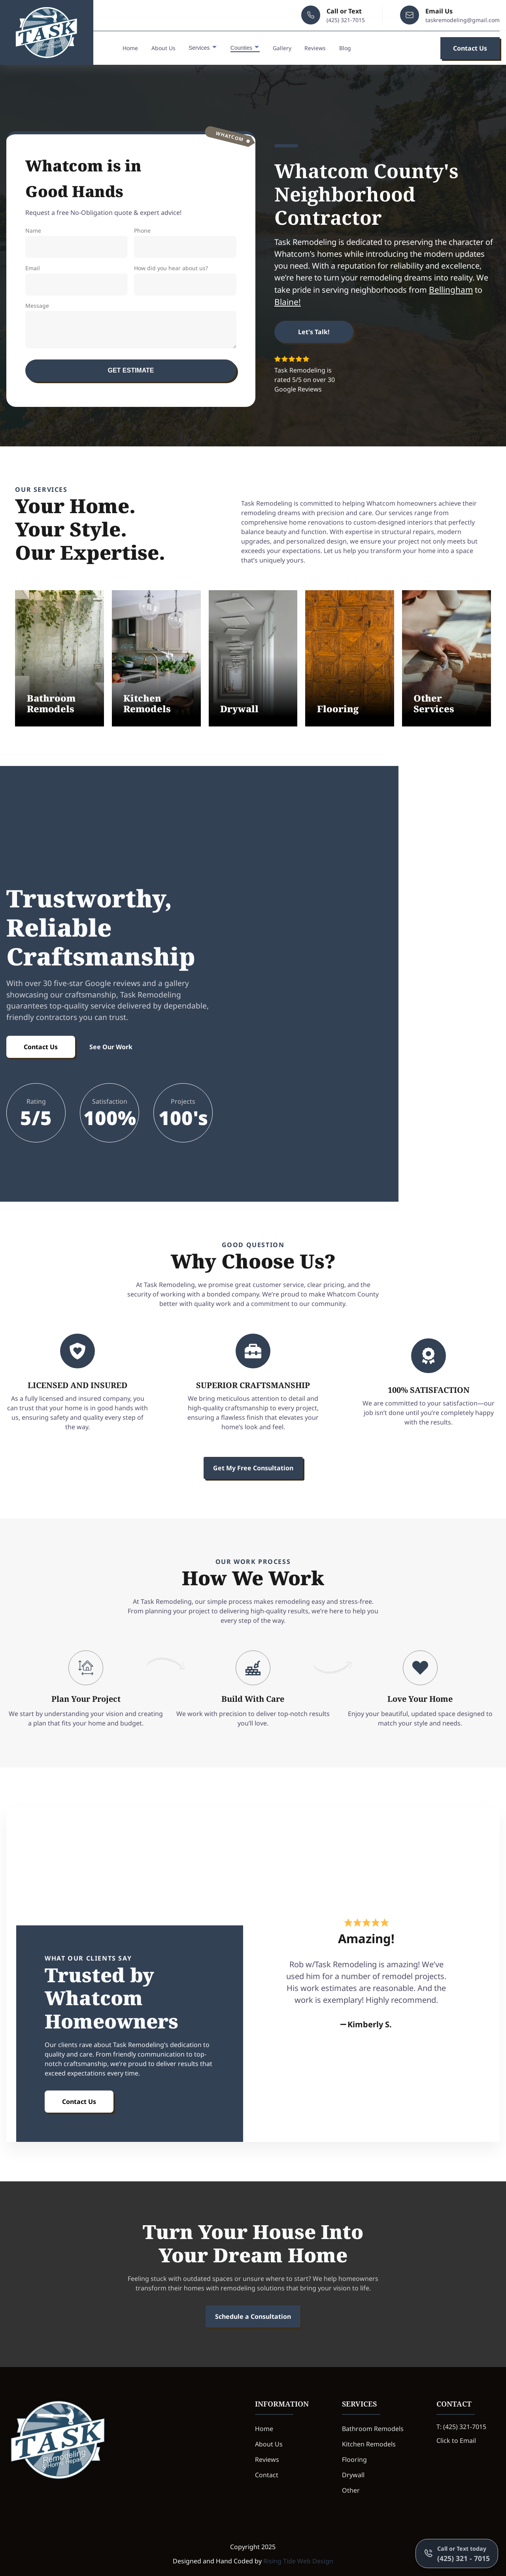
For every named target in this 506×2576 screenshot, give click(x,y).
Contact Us (470, 49)
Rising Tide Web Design (298, 2561)
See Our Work (110, 1046)
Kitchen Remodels (369, 2444)
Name (76, 242)
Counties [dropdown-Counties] (245, 48)
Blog (345, 49)
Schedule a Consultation (253, 2316)
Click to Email (456, 2440)
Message (130, 325)
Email (76, 279)
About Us (163, 49)
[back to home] (46, 33)
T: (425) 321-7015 (461, 2427)
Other (351, 2490)
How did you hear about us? (185, 279)
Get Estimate (131, 370)
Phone (185, 242)
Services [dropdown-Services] (203, 48)
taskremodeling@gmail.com (462, 20)
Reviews (315, 49)
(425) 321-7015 (346, 20)
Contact (266, 2475)
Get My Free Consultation (253, 1468)
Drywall (353, 2475)
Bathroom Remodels (373, 2428)
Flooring (354, 2459)
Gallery (282, 49)
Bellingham (451, 289)
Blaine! (287, 301)
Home (130, 49)
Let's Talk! (314, 331)
